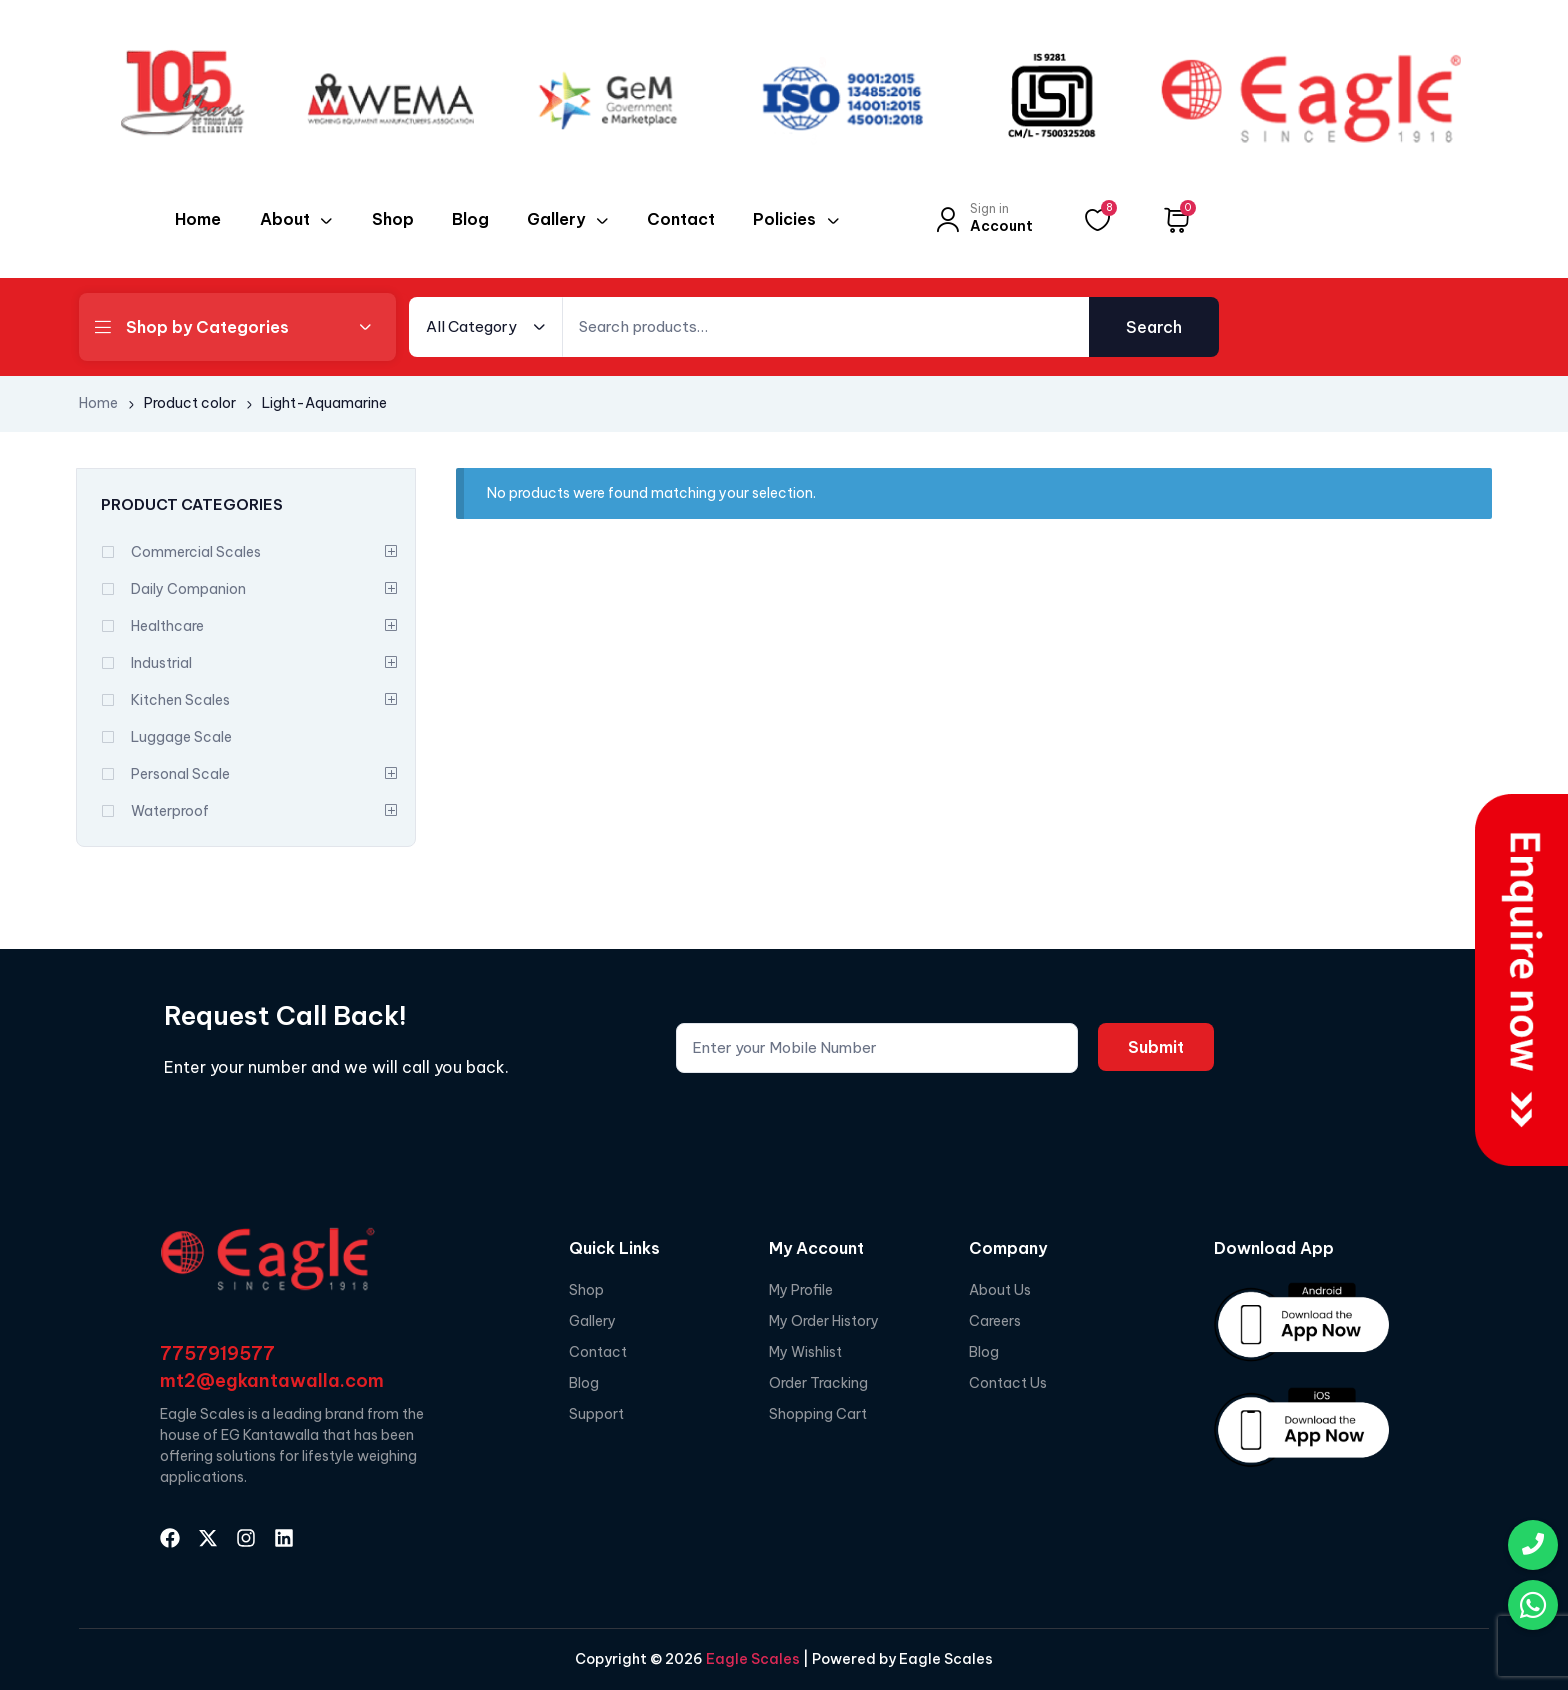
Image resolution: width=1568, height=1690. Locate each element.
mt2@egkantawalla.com (272, 1380)
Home (98, 403)
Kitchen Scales (180, 700)
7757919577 (217, 1353)
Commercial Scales (196, 552)
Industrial (161, 663)
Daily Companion (188, 589)
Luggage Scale (181, 737)
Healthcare (167, 626)
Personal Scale (180, 774)
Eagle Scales (751, 1659)
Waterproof (170, 811)
